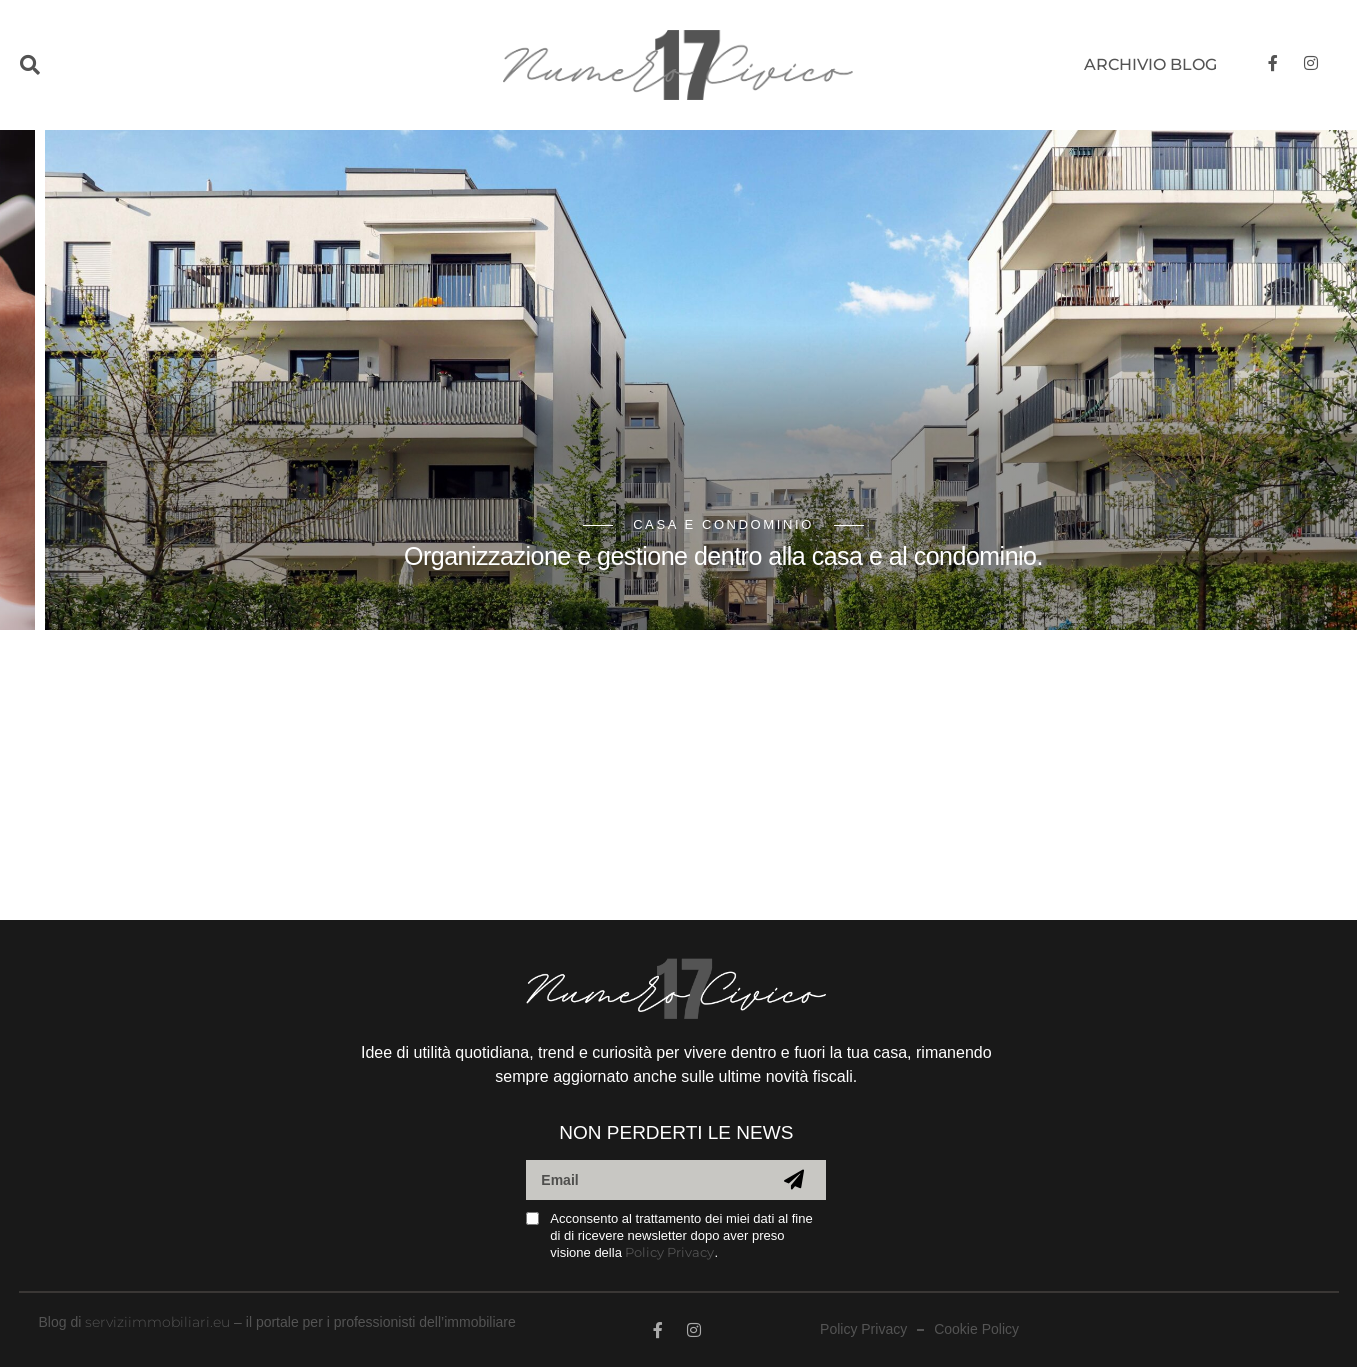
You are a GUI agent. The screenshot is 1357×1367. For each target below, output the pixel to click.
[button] (72, 65)
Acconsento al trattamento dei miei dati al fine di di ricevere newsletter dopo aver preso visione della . (681, 1235)
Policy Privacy (669, 1252)
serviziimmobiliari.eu (157, 1322)
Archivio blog (1150, 64)
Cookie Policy (976, 1329)
